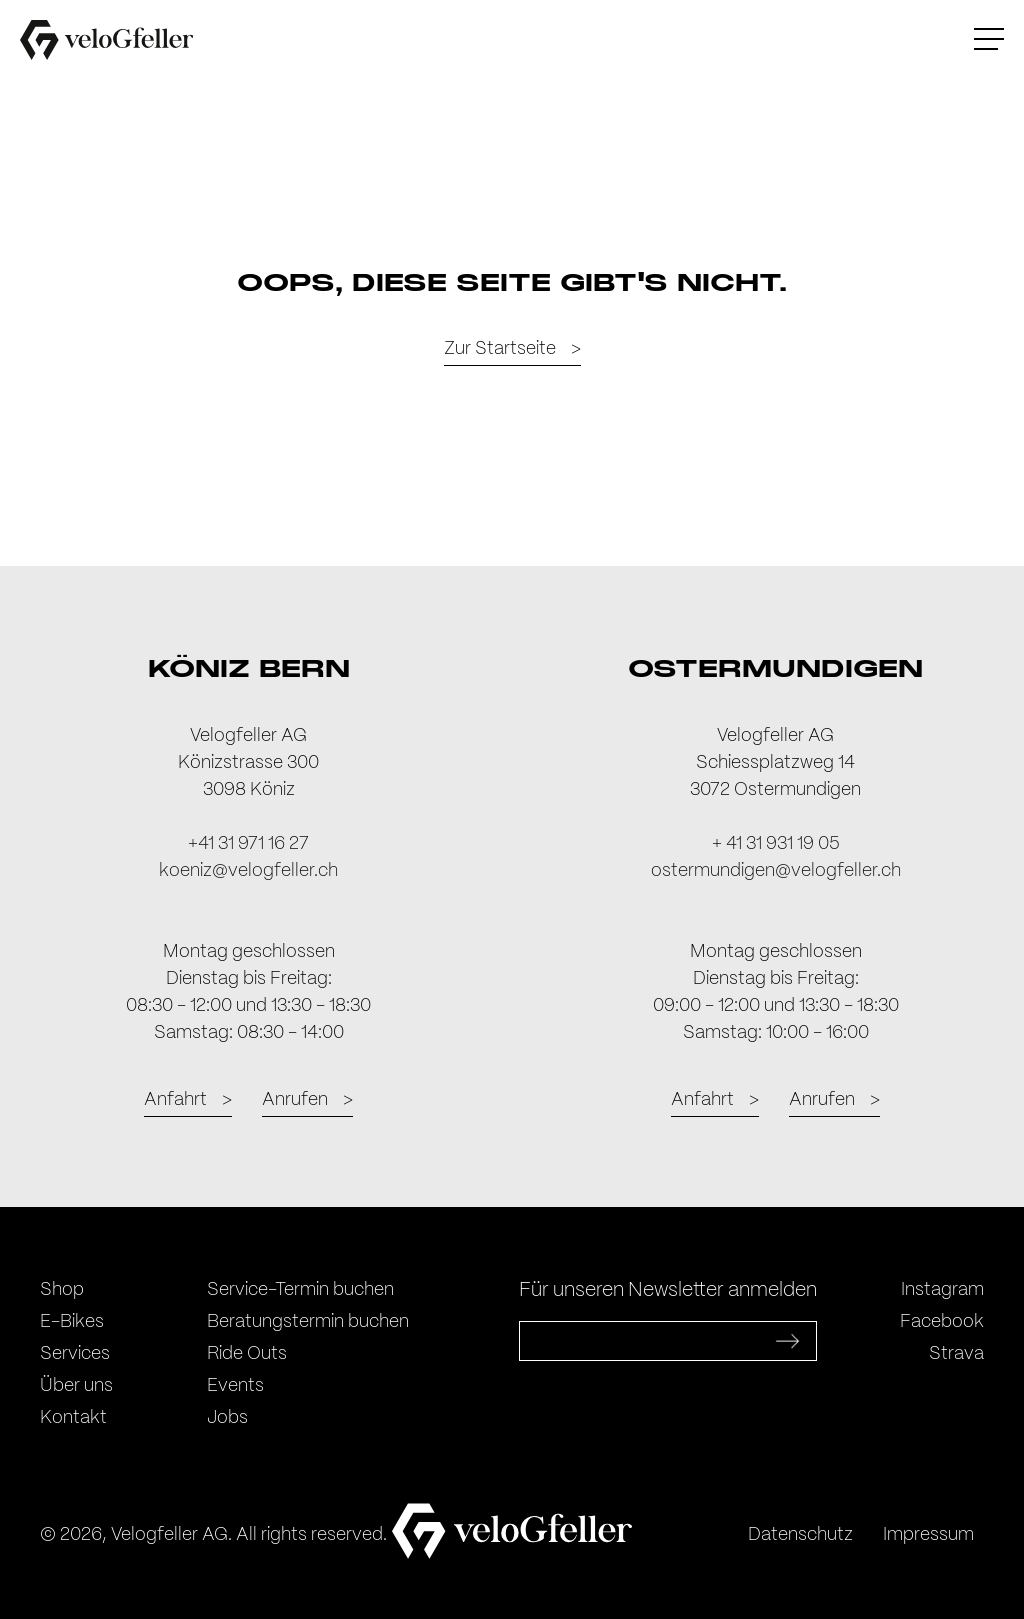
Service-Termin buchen (300, 1290)
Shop (62, 1290)
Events (235, 1386)
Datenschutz (800, 1535)
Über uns (76, 1386)
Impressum (928, 1535)
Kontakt (73, 1418)
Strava (956, 1354)
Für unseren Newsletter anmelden (668, 1290)
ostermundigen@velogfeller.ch (776, 871)
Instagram (942, 1290)
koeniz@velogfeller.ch (248, 871)
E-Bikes (72, 1322)
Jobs (227, 1418)
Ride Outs (247, 1354)
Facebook (942, 1322)
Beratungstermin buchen (308, 1322)
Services (75, 1354)
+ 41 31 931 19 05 (776, 844)
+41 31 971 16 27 (248, 844)
